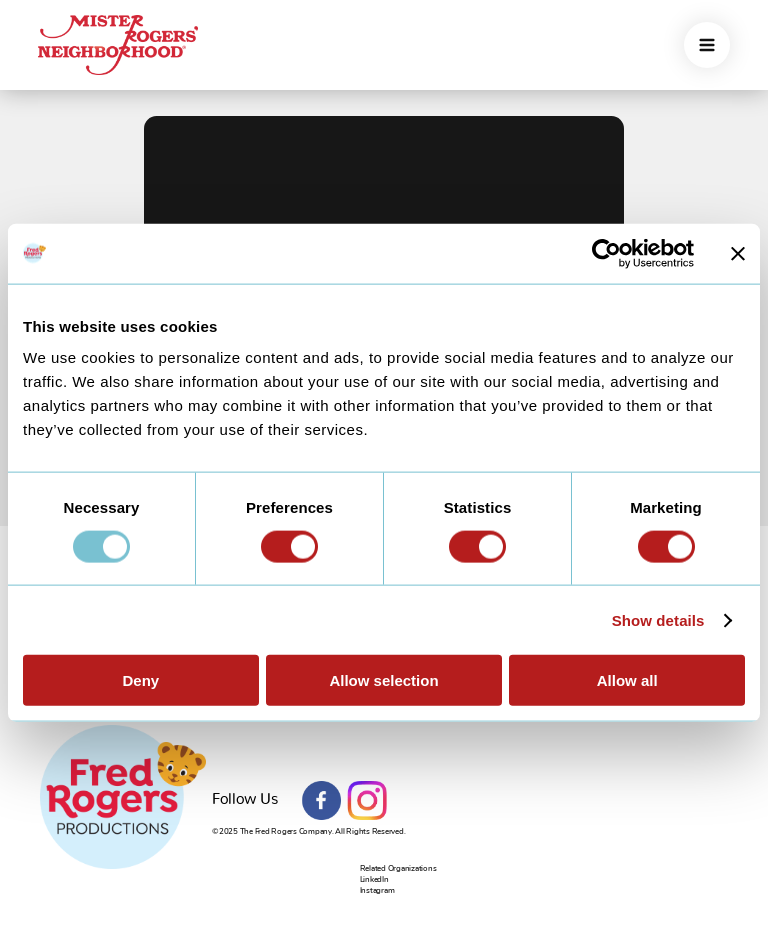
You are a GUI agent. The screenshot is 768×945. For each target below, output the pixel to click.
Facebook (322, 801)
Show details (658, 619)
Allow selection (383, 680)
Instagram (367, 801)
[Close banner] (738, 253)
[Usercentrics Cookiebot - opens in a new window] (606, 253)
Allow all (627, 680)
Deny (140, 680)
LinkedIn (374, 879)
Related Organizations (398, 868)
